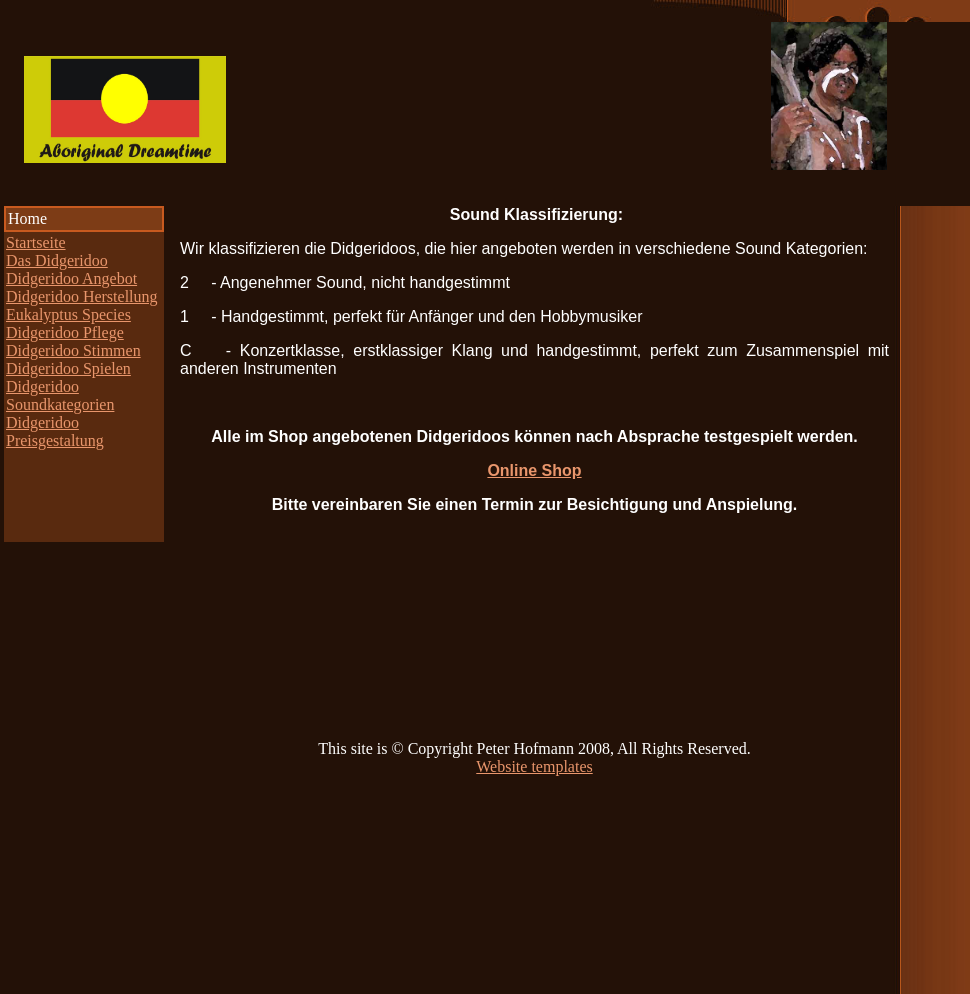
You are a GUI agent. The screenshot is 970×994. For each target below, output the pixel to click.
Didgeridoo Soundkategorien (60, 395)
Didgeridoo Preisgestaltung (55, 431)
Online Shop (534, 470)
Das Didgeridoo (57, 260)
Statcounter (104, 984)
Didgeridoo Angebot (71, 278)
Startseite (36, 242)
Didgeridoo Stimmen (73, 350)
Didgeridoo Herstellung (82, 296)
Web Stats (32, 984)
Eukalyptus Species (68, 314)
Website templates (534, 766)
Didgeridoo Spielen (68, 368)
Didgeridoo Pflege (65, 332)
